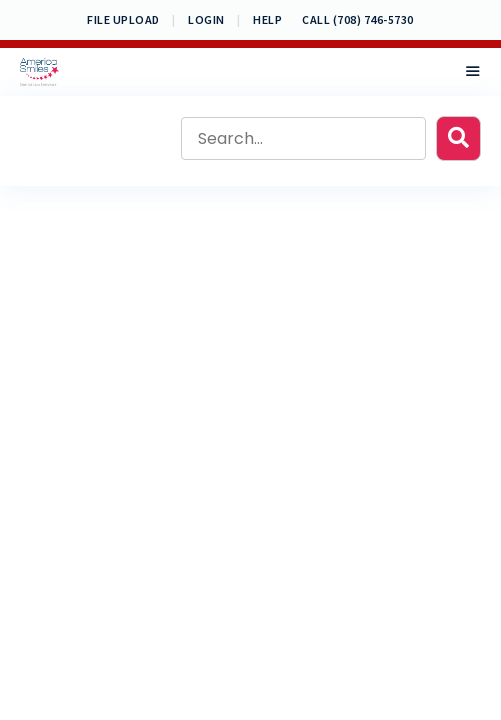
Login (206, 19)
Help (267, 19)
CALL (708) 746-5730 (358, 19)
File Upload (123, 19)
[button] (458, 138)
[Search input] (303, 138)
